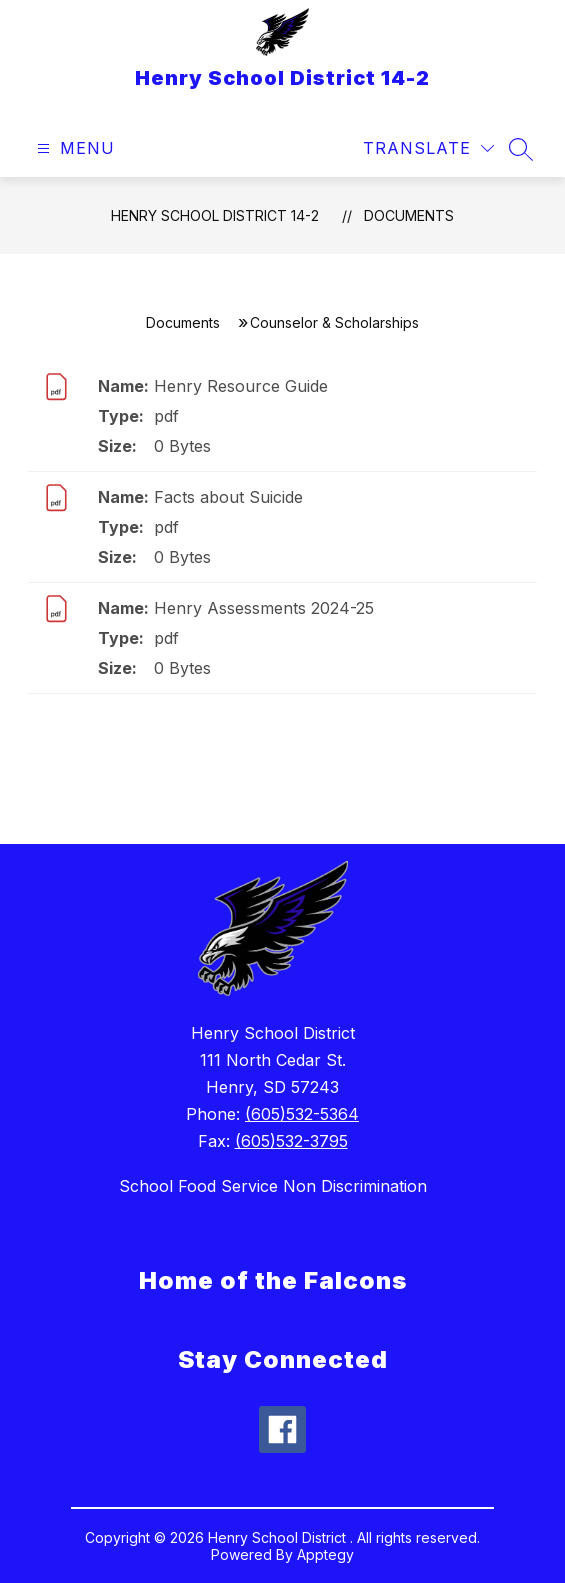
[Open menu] (73, 148)
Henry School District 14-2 (215, 215)
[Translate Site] (428, 148)
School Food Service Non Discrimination (273, 1186)
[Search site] (521, 149)
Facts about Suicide (228, 497)
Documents (409, 215)
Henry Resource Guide (241, 386)
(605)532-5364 (302, 1114)
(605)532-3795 (291, 1141)
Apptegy (325, 1554)
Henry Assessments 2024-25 (264, 608)
